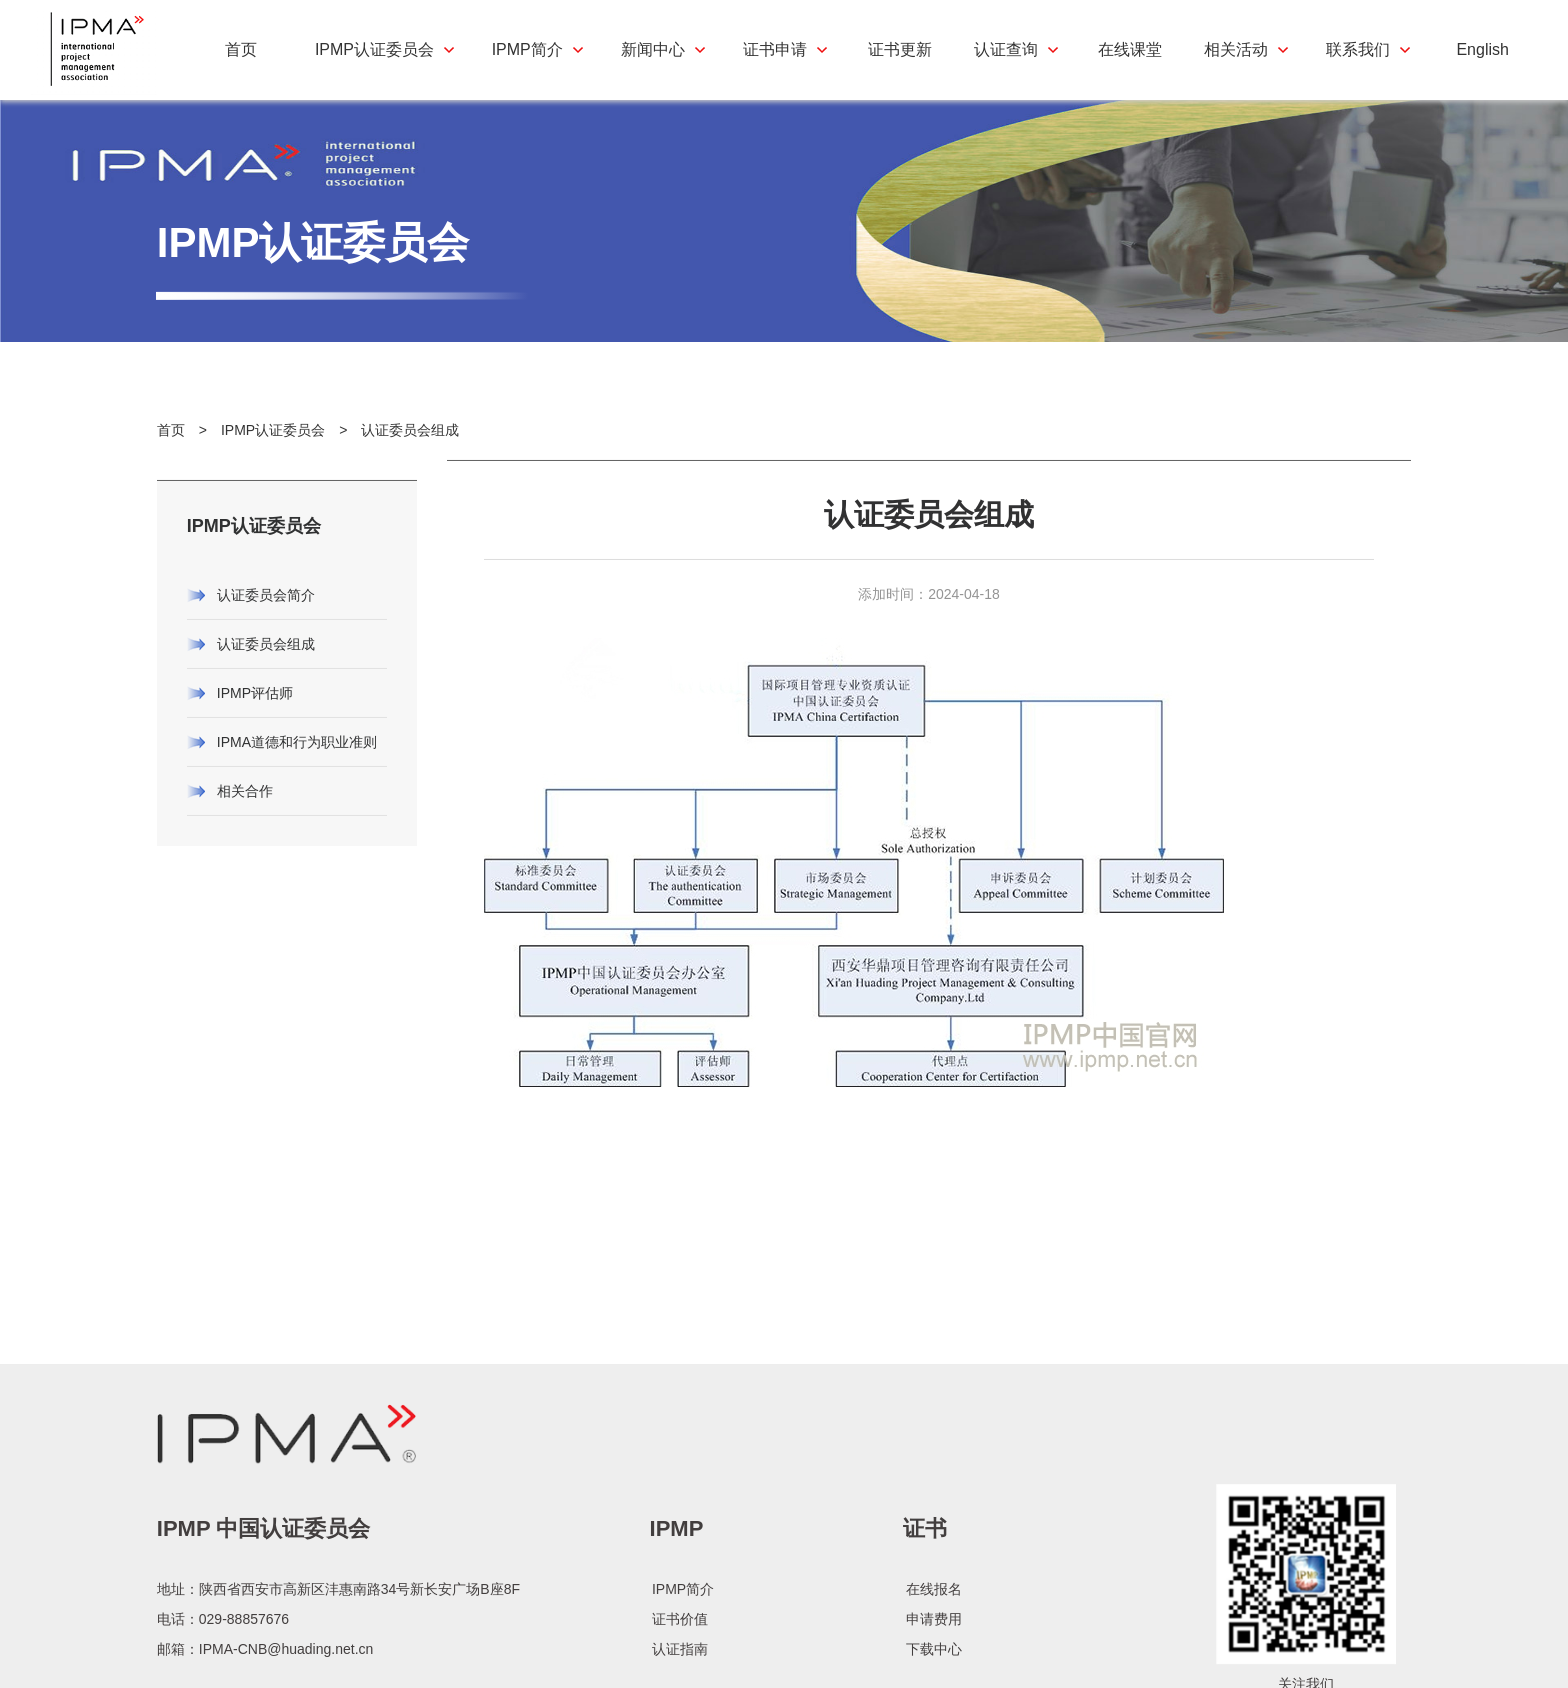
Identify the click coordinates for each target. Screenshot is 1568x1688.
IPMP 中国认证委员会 (264, 1602)
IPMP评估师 (255, 721)
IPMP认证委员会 (273, 458)
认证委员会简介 (266, 623)
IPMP (677, 1602)
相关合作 (245, 819)
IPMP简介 (683, 1663)
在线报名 (934, 1663)
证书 (925, 1602)
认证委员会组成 (410, 458)
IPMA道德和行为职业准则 (297, 770)
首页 (171, 458)
